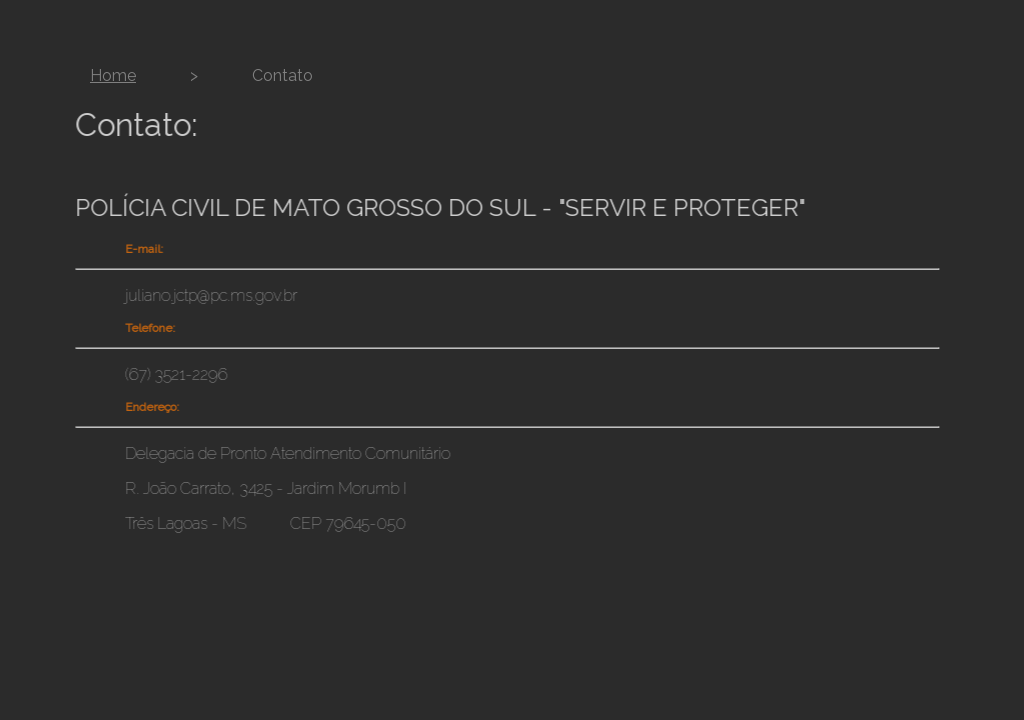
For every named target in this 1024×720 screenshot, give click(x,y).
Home (113, 75)
